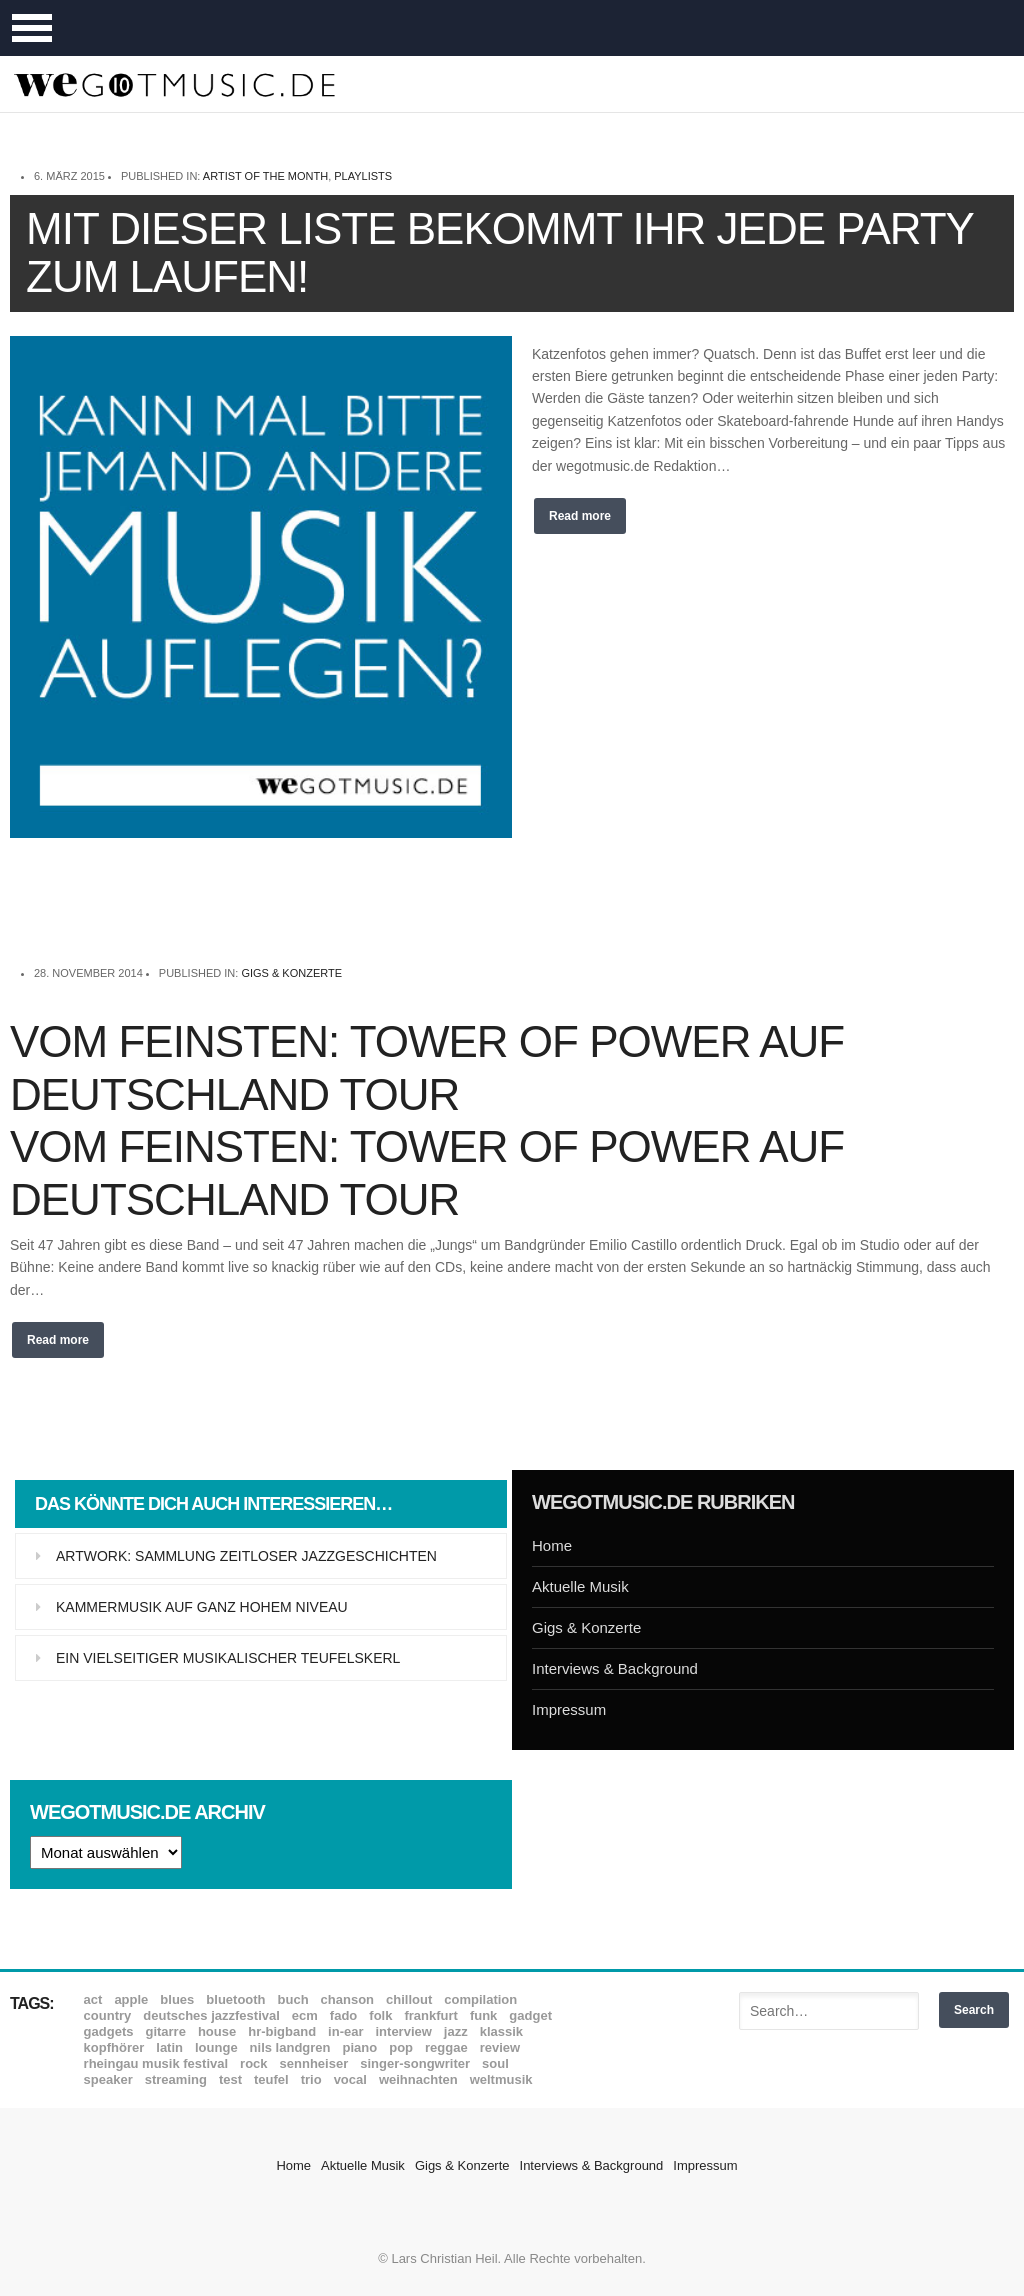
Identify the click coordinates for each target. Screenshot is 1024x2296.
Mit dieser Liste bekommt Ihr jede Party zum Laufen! (499, 252)
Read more (580, 516)
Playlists (363, 176)
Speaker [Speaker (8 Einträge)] (108, 2079)
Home (552, 1545)
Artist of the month (265, 176)
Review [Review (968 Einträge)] (500, 2047)
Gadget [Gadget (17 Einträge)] (530, 2015)
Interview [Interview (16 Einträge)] (404, 2031)
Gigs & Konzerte (291, 973)
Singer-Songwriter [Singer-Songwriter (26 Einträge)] (415, 2063)
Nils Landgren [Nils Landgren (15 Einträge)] (290, 2047)
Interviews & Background (615, 1668)
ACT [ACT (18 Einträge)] (93, 1999)
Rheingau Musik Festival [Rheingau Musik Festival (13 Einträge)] (156, 2063)
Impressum (569, 1709)
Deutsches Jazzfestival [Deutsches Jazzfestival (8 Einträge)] (211, 2015)
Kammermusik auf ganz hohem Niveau (202, 1607)
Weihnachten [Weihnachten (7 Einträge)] (418, 2079)
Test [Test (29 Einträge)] (230, 2079)
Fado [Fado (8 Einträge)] (343, 2015)
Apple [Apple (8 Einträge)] (131, 1999)
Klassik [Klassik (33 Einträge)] (501, 2031)
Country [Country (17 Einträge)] (108, 2015)
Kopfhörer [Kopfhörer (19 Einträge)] (114, 2047)
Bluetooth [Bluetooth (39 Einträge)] (235, 1999)
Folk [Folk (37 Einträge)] (380, 2015)
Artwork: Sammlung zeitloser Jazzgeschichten (246, 1556)
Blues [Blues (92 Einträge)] (177, 1999)
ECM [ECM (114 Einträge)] (305, 2015)
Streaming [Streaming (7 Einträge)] (176, 2079)
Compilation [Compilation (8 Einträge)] (480, 1999)
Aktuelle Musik (580, 1586)
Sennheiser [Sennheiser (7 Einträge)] (314, 2063)
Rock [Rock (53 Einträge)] (253, 2063)
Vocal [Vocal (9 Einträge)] (350, 2079)
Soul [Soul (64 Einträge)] (495, 2063)
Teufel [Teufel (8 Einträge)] (271, 2079)
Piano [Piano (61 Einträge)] (360, 2047)
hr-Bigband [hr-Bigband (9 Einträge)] (282, 2031)
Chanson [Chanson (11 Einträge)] (347, 1999)
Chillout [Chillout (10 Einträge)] (409, 1999)
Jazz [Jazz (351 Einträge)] (456, 2031)
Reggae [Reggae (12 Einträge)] (446, 2047)
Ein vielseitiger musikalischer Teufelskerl (228, 1658)
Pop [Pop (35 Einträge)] (401, 2047)
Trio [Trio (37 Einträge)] (311, 2079)
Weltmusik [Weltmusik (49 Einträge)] (501, 2079)
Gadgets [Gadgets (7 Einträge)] (109, 2031)
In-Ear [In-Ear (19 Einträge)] (345, 2031)
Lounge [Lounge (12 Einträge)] (216, 2047)
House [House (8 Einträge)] (217, 2031)
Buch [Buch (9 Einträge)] (293, 1999)
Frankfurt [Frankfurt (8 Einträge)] (430, 2015)
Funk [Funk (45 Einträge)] (483, 2015)
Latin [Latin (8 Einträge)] (169, 2047)
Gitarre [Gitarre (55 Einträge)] (165, 2031)
